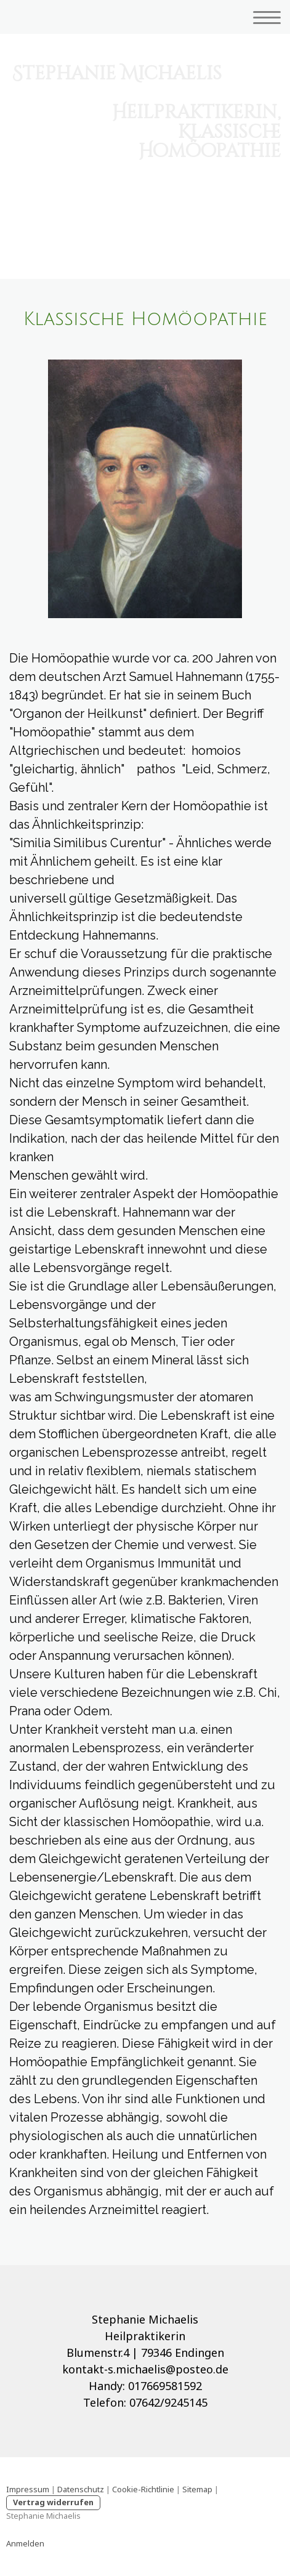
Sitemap (197, 2489)
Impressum (27, 2489)
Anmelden (25, 2543)
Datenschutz (80, 2489)
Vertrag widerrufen (53, 2502)
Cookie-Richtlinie (143, 2489)
